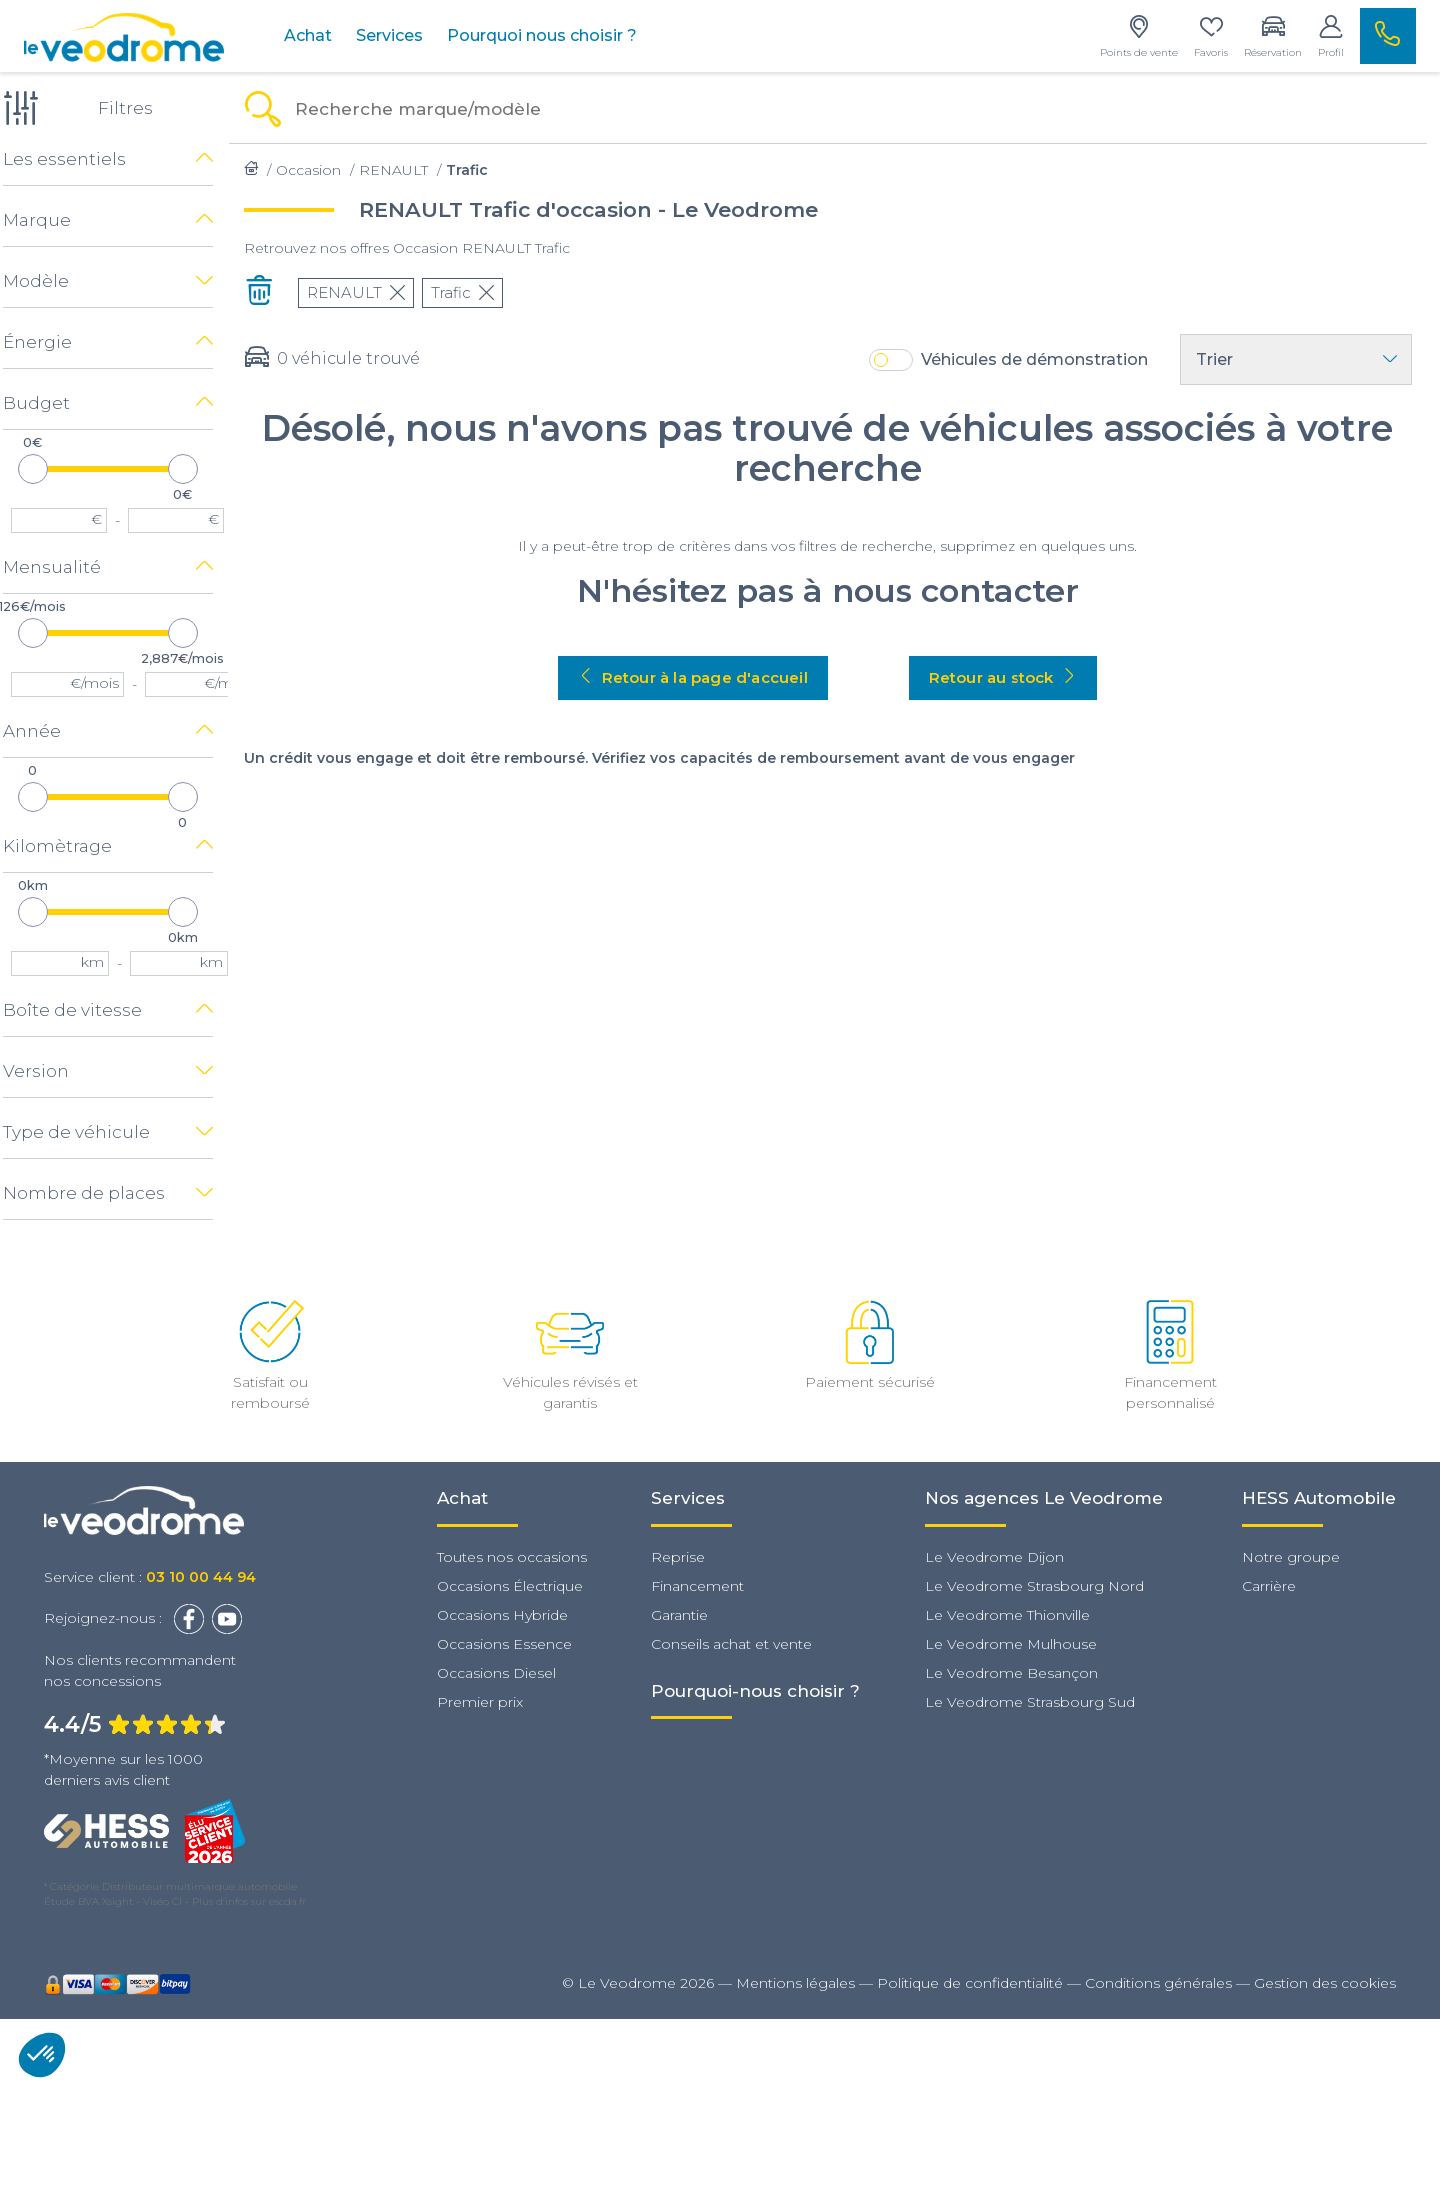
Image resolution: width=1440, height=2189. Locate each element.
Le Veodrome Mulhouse (1011, 1643)
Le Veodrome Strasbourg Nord (1034, 1585)
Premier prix (480, 1701)
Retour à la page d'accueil (705, 677)
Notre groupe (1291, 1556)
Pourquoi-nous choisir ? (755, 1690)
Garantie (679, 1614)
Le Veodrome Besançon (1011, 1672)
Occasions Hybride (502, 1614)
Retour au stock (1015, 677)
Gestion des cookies (1325, 1982)
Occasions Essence (504, 1643)
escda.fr (287, 1900)
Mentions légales (795, 1982)
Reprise (678, 1556)
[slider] (45, 468)
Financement (697, 1585)
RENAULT (368, 292)
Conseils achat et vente (731, 1643)
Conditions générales (1158, 1982)
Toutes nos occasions (512, 1556)
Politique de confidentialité (970, 1982)
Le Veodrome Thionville (1007, 1614)
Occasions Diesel (496, 1672)
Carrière (1269, 1585)
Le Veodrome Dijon (994, 1556)
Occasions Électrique (510, 1585)
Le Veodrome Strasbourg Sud (1030, 1701)
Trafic (474, 292)
